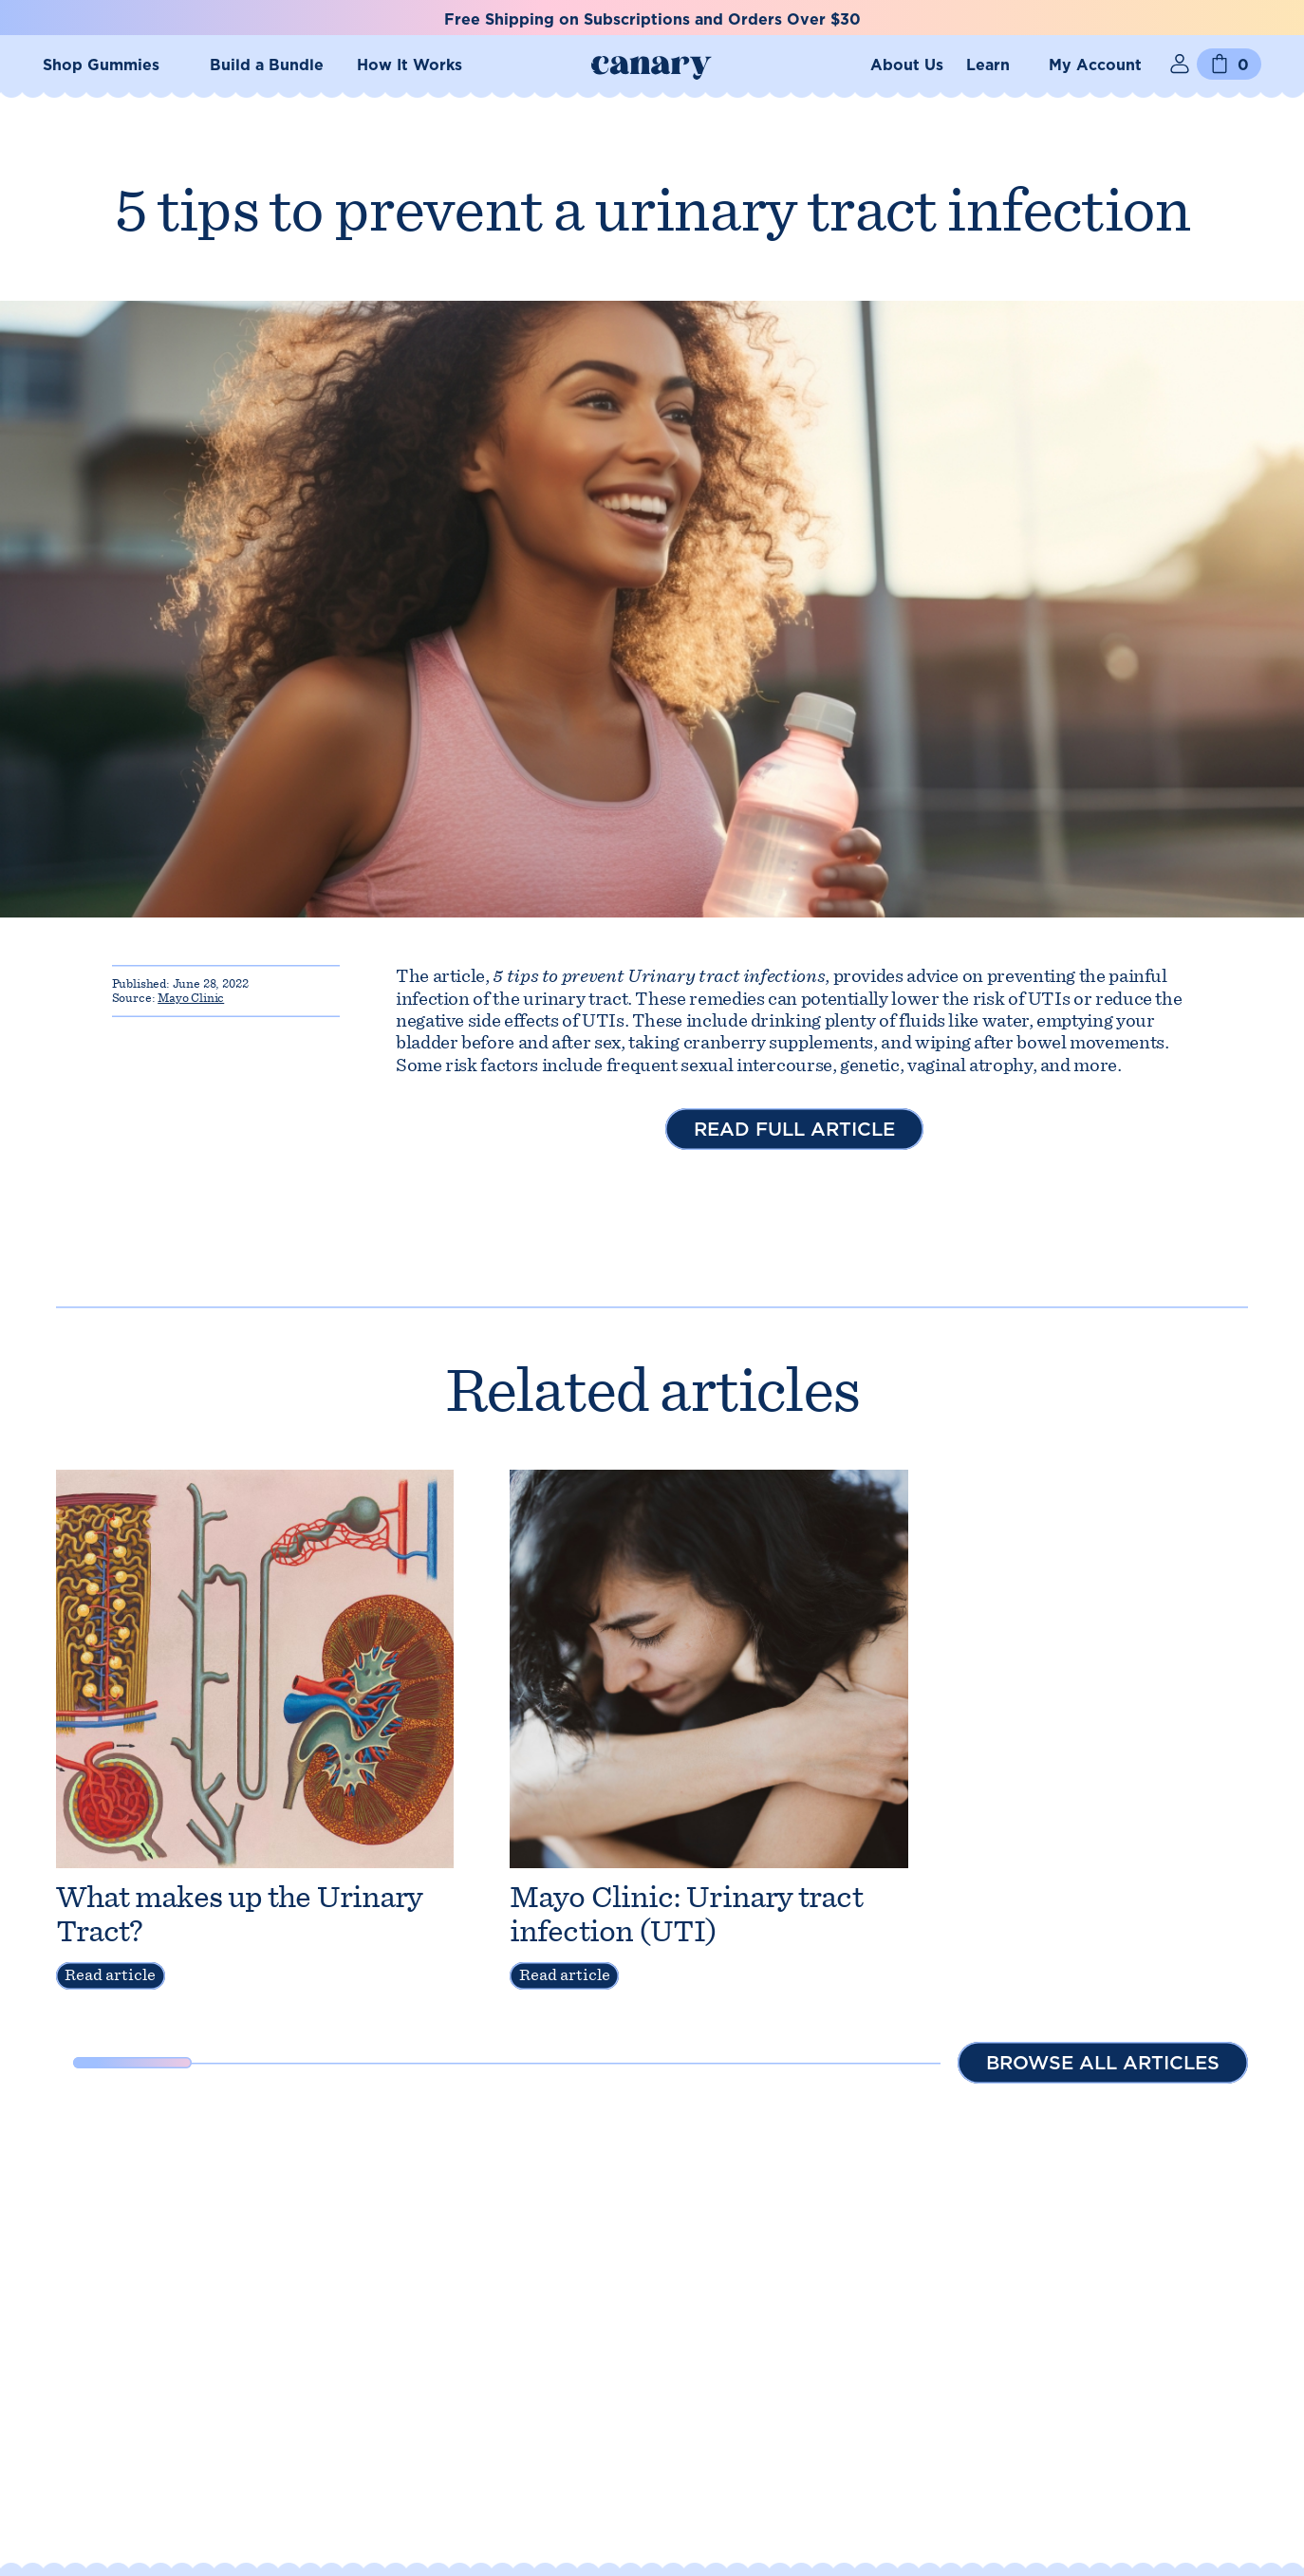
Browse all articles (1103, 2062)
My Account (1095, 65)
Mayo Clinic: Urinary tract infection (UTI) (686, 1914)
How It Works (409, 65)
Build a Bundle (267, 65)
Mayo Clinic (191, 998)
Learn (988, 65)
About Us (906, 65)
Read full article (794, 1129)
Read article (110, 1975)
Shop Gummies (101, 65)
